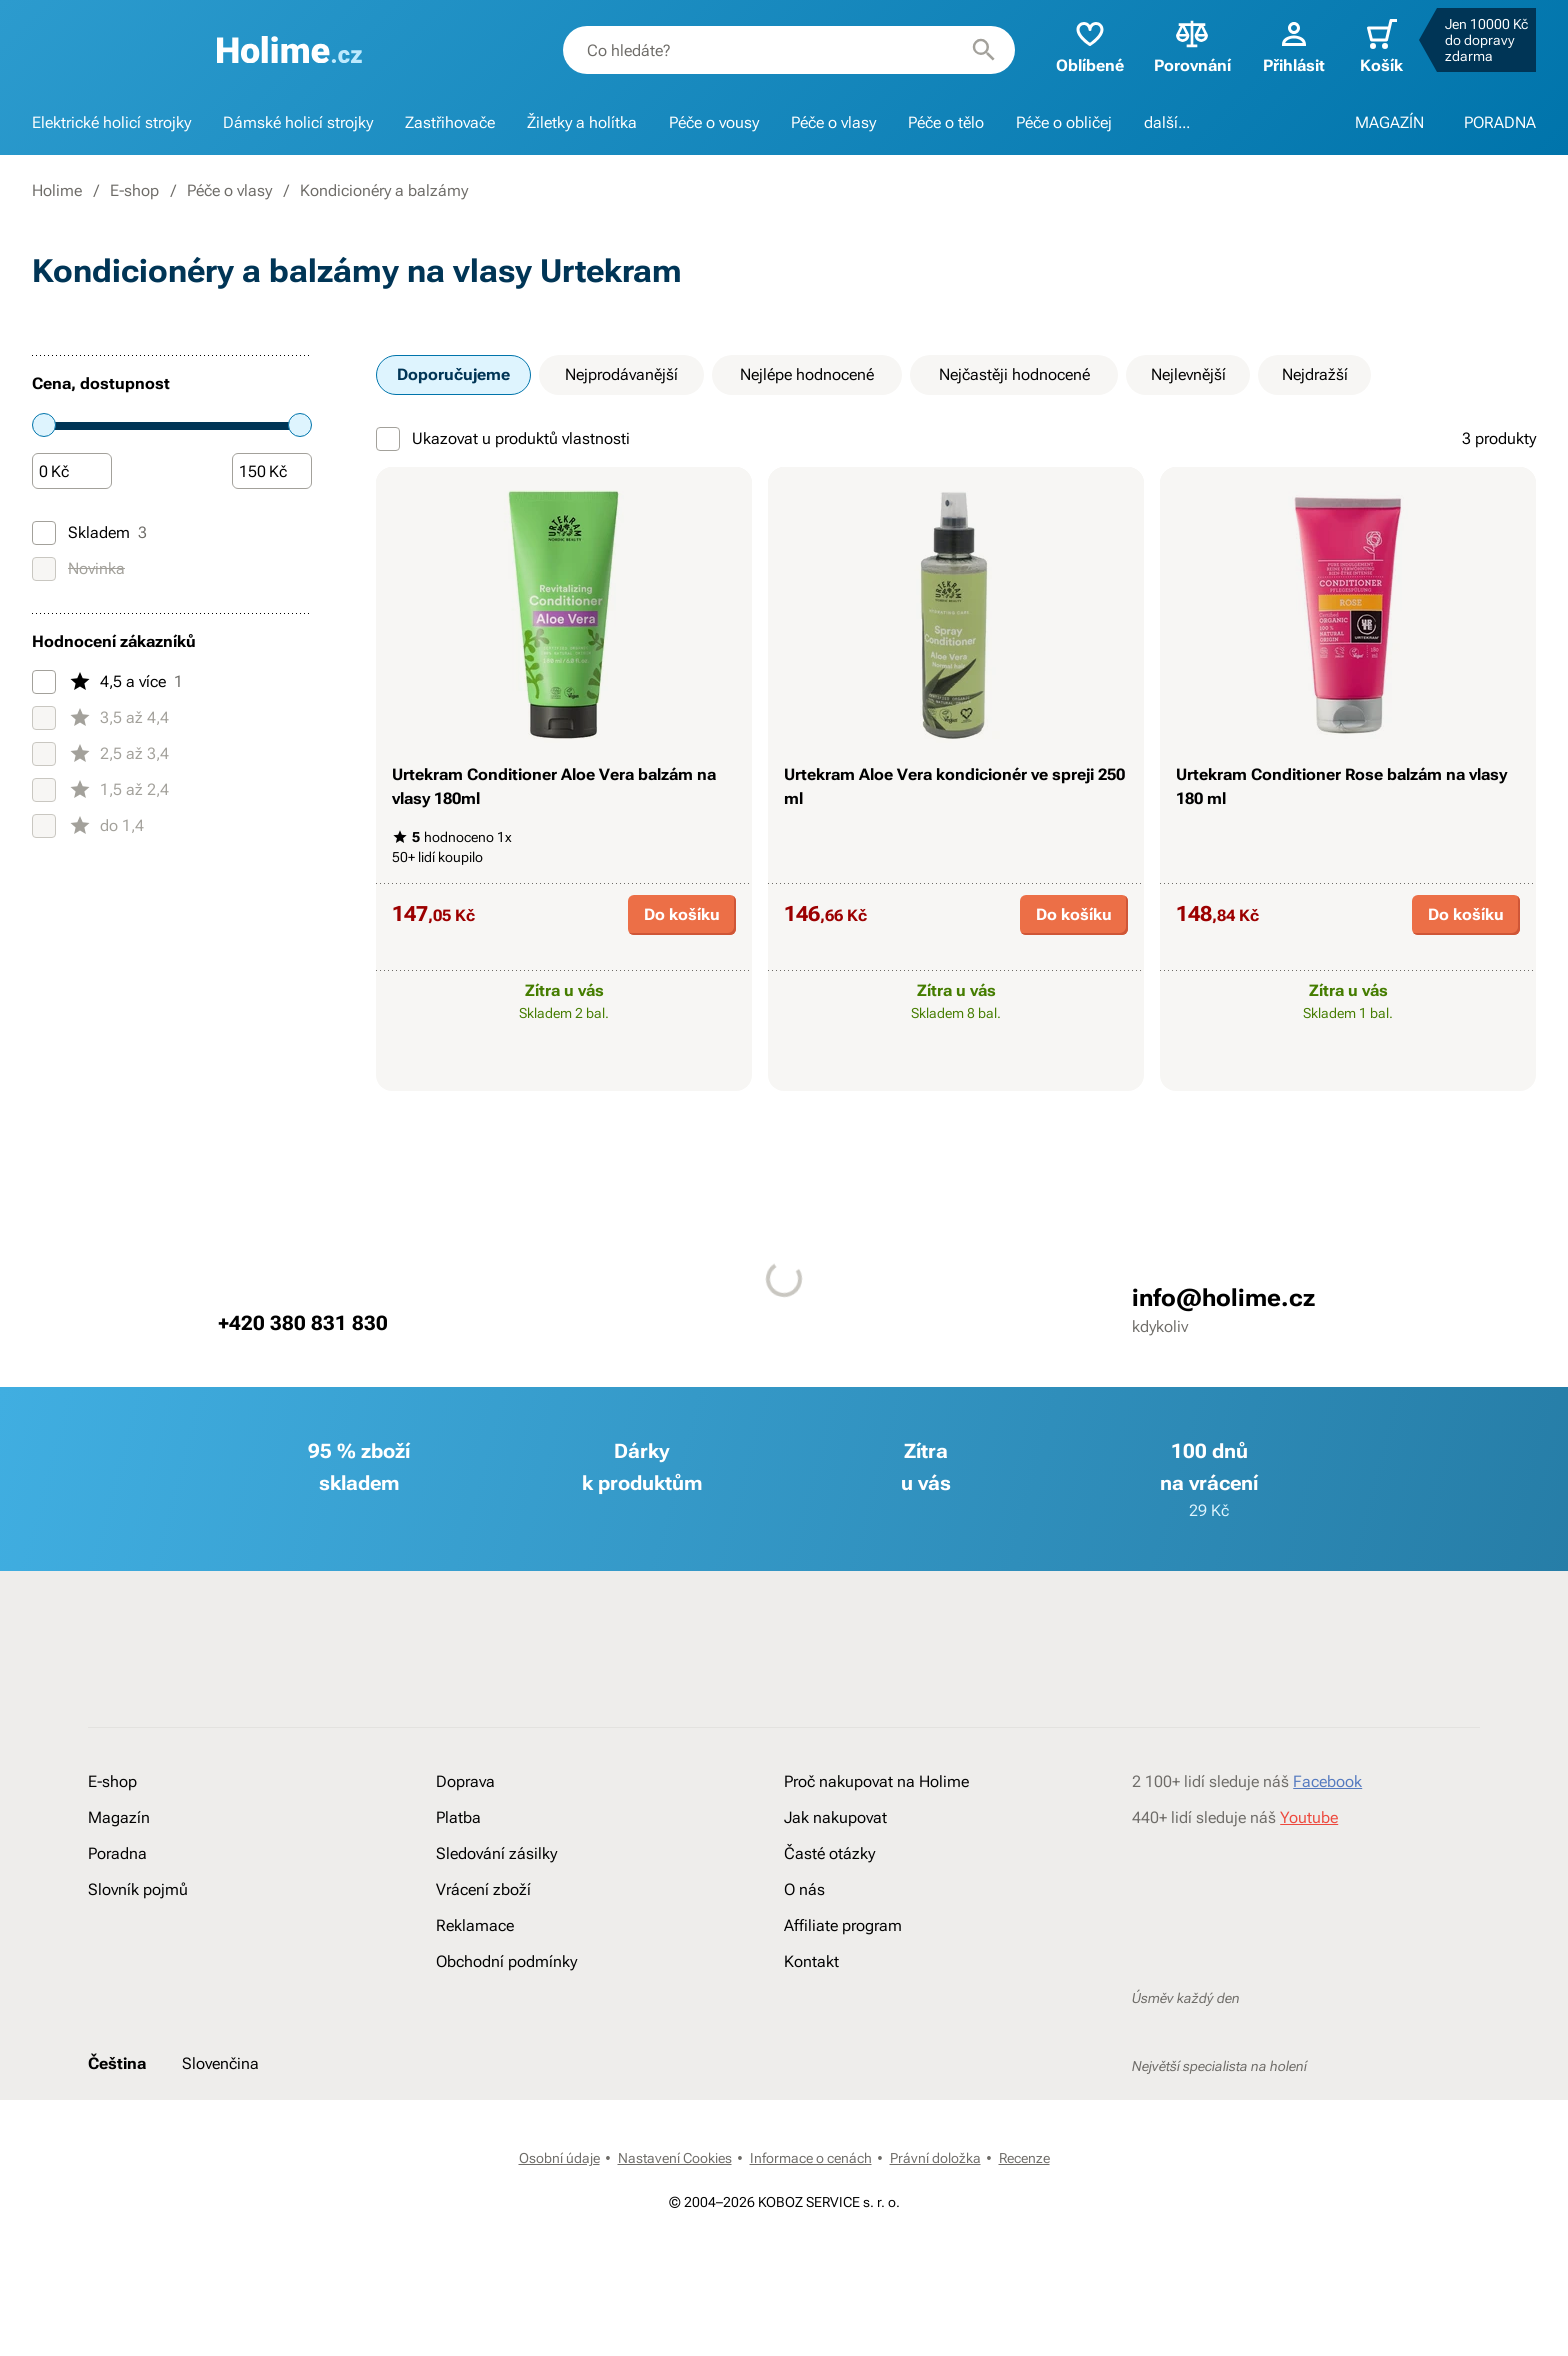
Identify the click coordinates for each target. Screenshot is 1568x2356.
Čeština (117, 2063)
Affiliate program (843, 1925)
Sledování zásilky (496, 1853)
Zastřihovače (450, 122)
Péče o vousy (714, 122)
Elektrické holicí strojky (111, 122)
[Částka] (72, 472)
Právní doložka (935, 2158)
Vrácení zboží (483, 1889)
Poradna (117, 1853)
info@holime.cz (1223, 1298)
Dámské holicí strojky (298, 122)
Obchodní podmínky (506, 1961)
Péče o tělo (946, 122)
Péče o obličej (1064, 122)
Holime (57, 190)
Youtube (1309, 1817)
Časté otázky (829, 1853)
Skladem (89, 533)
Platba (458, 1817)
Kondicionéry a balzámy (384, 190)
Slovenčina (220, 2063)
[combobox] (789, 50)
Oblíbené (1090, 45)
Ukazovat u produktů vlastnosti (503, 439)
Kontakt (811, 1961)
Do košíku (682, 914)
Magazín (119, 1817)
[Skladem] (44, 533)
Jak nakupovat (835, 1817)
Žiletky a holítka (582, 122)
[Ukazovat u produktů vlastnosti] (388, 439)
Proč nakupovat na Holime (876, 1781)
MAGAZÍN (1389, 122)
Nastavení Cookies (675, 2158)
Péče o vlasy (833, 122)
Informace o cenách (811, 2158)
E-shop (134, 190)
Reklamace (475, 1925)
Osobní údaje (559, 2158)
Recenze (1024, 2158)
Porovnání (1192, 45)
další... (1167, 122)
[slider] (44, 425)
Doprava (465, 1781)
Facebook (1327, 1781)
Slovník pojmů (138, 1889)
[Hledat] (984, 50)
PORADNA (1500, 122)
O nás (804, 1889)
